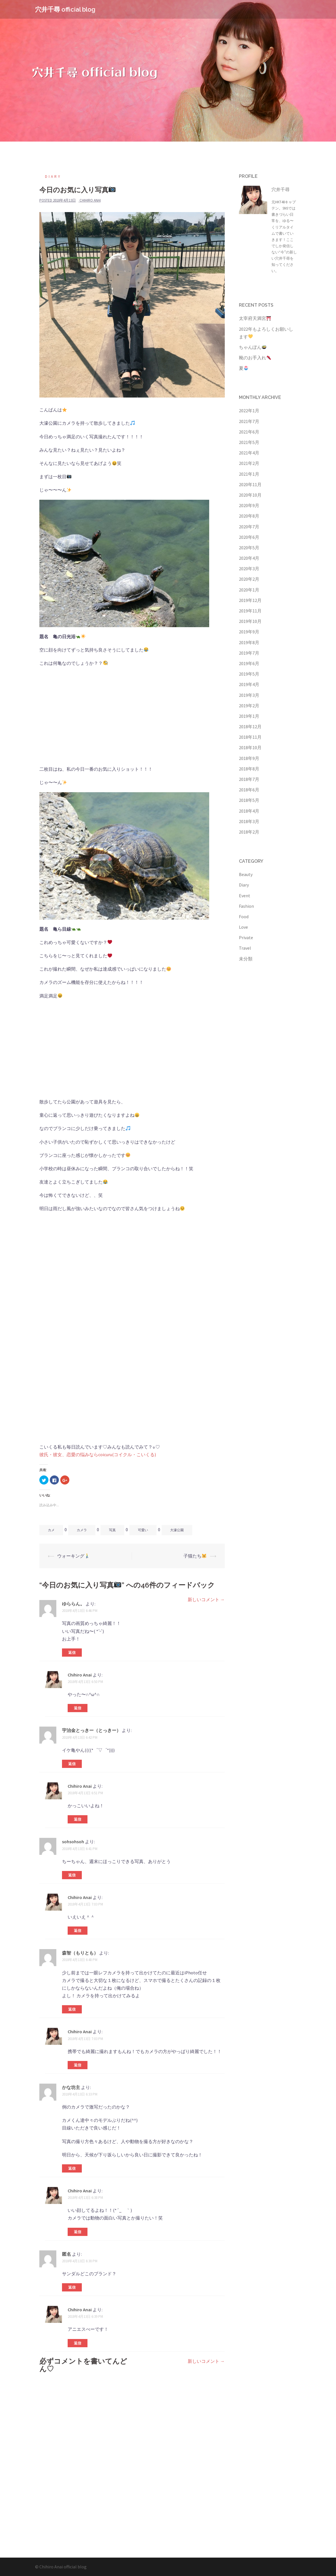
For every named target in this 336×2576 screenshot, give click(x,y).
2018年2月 (249, 832)
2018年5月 (249, 800)
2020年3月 (249, 568)
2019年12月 (250, 600)
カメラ (82, 1530)
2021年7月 (249, 421)
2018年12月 (250, 726)
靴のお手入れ (255, 357)
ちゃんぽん (252, 347)
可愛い (143, 1530)
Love (243, 927)
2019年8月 (249, 642)
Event (244, 895)
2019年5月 (249, 674)
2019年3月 (249, 695)
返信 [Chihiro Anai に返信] (77, 1708)
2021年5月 (249, 442)
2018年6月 (249, 790)
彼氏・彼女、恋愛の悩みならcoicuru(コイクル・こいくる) (97, 1454)
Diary (53, 176)
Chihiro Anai (90, 200)
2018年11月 (250, 737)
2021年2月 (249, 463)
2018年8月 (249, 769)
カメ (51, 1530)
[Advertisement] (132, 712)
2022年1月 (249, 410)
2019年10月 (250, 621)
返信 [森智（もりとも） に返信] (72, 2009)
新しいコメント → (206, 1599)
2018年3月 (249, 821)
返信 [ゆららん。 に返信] (72, 1652)
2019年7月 (249, 653)
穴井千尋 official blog (65, 9)
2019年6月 (249, 663)
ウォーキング (73, 1556)
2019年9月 (249, 632)
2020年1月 (249, 590)
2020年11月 (250, 484)
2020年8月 (249, 516)
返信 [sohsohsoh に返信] (72, 1875)
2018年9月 (249, 758)
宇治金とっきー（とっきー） (91, 1730)
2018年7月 (249, 779)
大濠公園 (177, 1530)
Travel (245, 948)
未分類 (245, 959)
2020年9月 (249, 505)
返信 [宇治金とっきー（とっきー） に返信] (72, 1763)
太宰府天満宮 (255, 318)
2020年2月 (249, 579)
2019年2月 (249, 705)
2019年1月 (249, 716)
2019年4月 (249, 684)
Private (246, 937)
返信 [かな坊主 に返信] (72, 2168)
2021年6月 (249, 432)
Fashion (246, 906)
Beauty (245, 874)
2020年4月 (249, 558)
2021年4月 (249, 453)
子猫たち (194, 1556)
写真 (112, 1530)
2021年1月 (249, 474)
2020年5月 (249, 547)
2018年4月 (249, 811)
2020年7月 (249, 526)
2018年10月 (250, 747)
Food (244, 916)
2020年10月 (250, 495)
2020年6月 (249, 537)
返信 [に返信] (72, 2287)
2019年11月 (250, 611)
